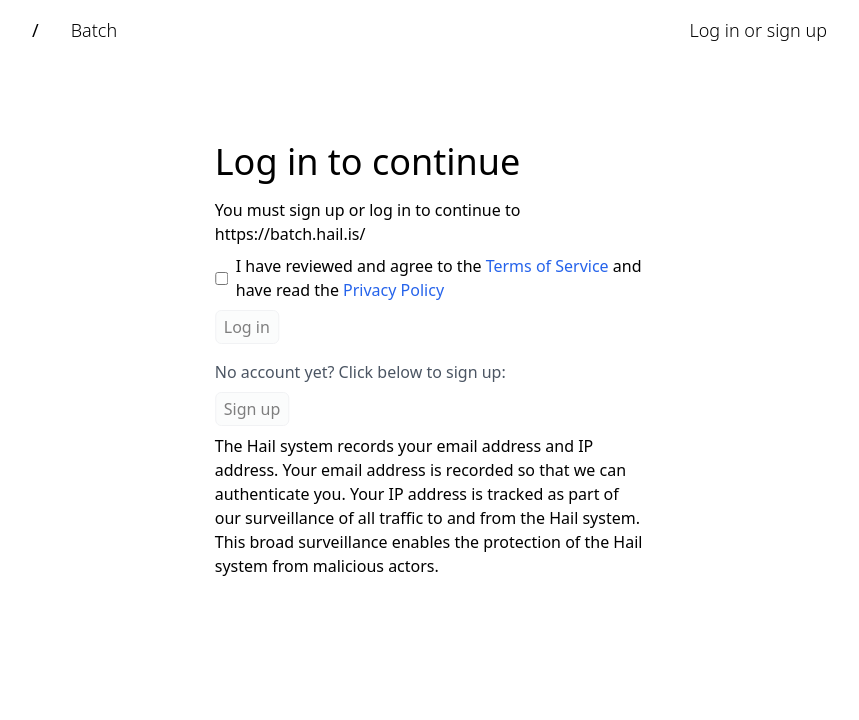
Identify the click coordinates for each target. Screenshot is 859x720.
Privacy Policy (393, 290)
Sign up (252, 409)
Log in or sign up (758, 30)
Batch (94, 30)
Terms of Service (547, 266)
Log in (247, 327)
